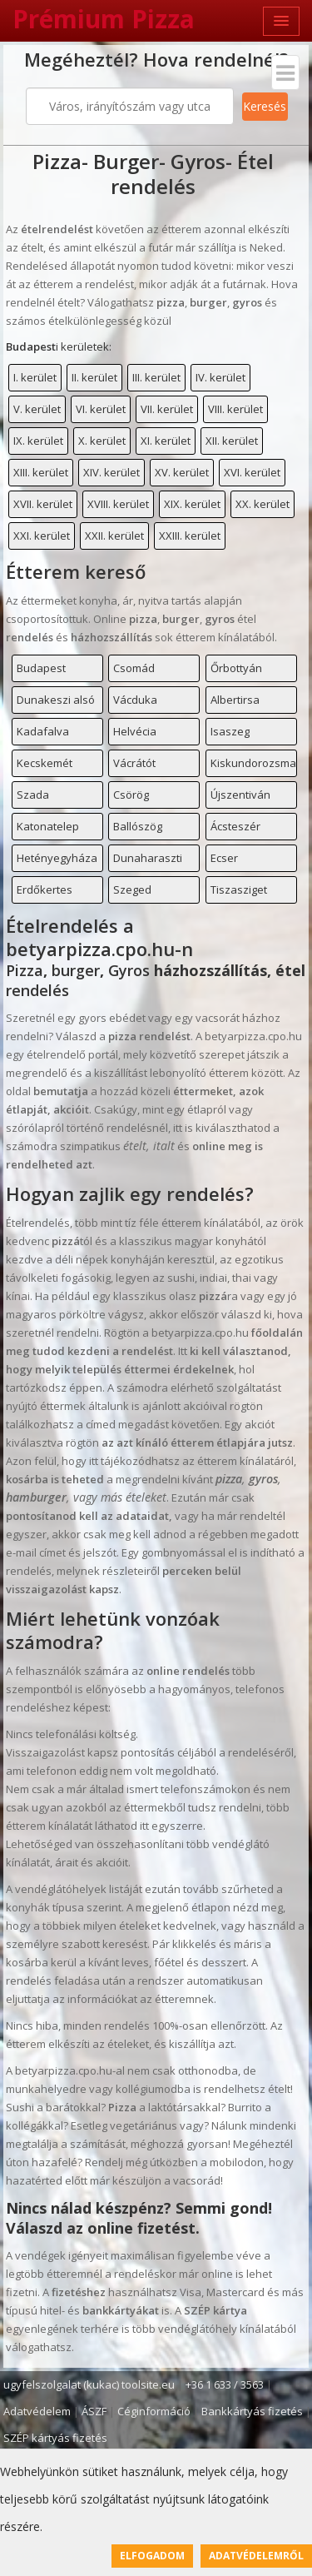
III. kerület (156, 377)
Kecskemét (44, 762)
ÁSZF (94, 2411)
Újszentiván (240, 794)
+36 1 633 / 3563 (225, 2384)
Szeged (132, 889)
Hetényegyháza (57, 857)
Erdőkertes (44, 889)
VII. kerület (167, 408)
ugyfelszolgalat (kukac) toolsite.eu (89, 2384)
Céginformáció (154, 2411)
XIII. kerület (40, 472)
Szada (33, 794)
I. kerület (35, 377)
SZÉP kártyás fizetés (55, 2437)
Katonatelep (48, 826)
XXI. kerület (41, 535)
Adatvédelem (37, 2411)
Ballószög (137, 826)
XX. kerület (262, 503)
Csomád (134, 667)
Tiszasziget (238, 889)
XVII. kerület (42, 503)
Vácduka (135, 699)
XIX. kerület (192, 503)
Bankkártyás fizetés (252, 2411)
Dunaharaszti (147, 857)
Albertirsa (235, 699)
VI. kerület (101, 408)
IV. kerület (220, 377)
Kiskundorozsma (253, 762)
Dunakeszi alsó (56, 699)
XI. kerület (166, 440)
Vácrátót (134, 762)
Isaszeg (230, 731)
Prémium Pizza (103, 19)
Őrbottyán (236, 667)
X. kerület (102, 440)
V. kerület (37, 408)
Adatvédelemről (256, 2556)
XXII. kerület (114, 535)
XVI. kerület (252, 472)
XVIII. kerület (118, 503)
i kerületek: (58, 346)
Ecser (224, 857)
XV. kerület (182, 472)
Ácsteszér (235, 826)
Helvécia (134, 731)
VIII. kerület (235, 408)
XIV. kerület (111, 472)
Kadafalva (43, 731)
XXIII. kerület (189, 535)
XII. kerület (232, 440)
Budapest (41, 667)
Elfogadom (152, 2556)
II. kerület (94, 377)
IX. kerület (38, 440)
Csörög (131, 794)
